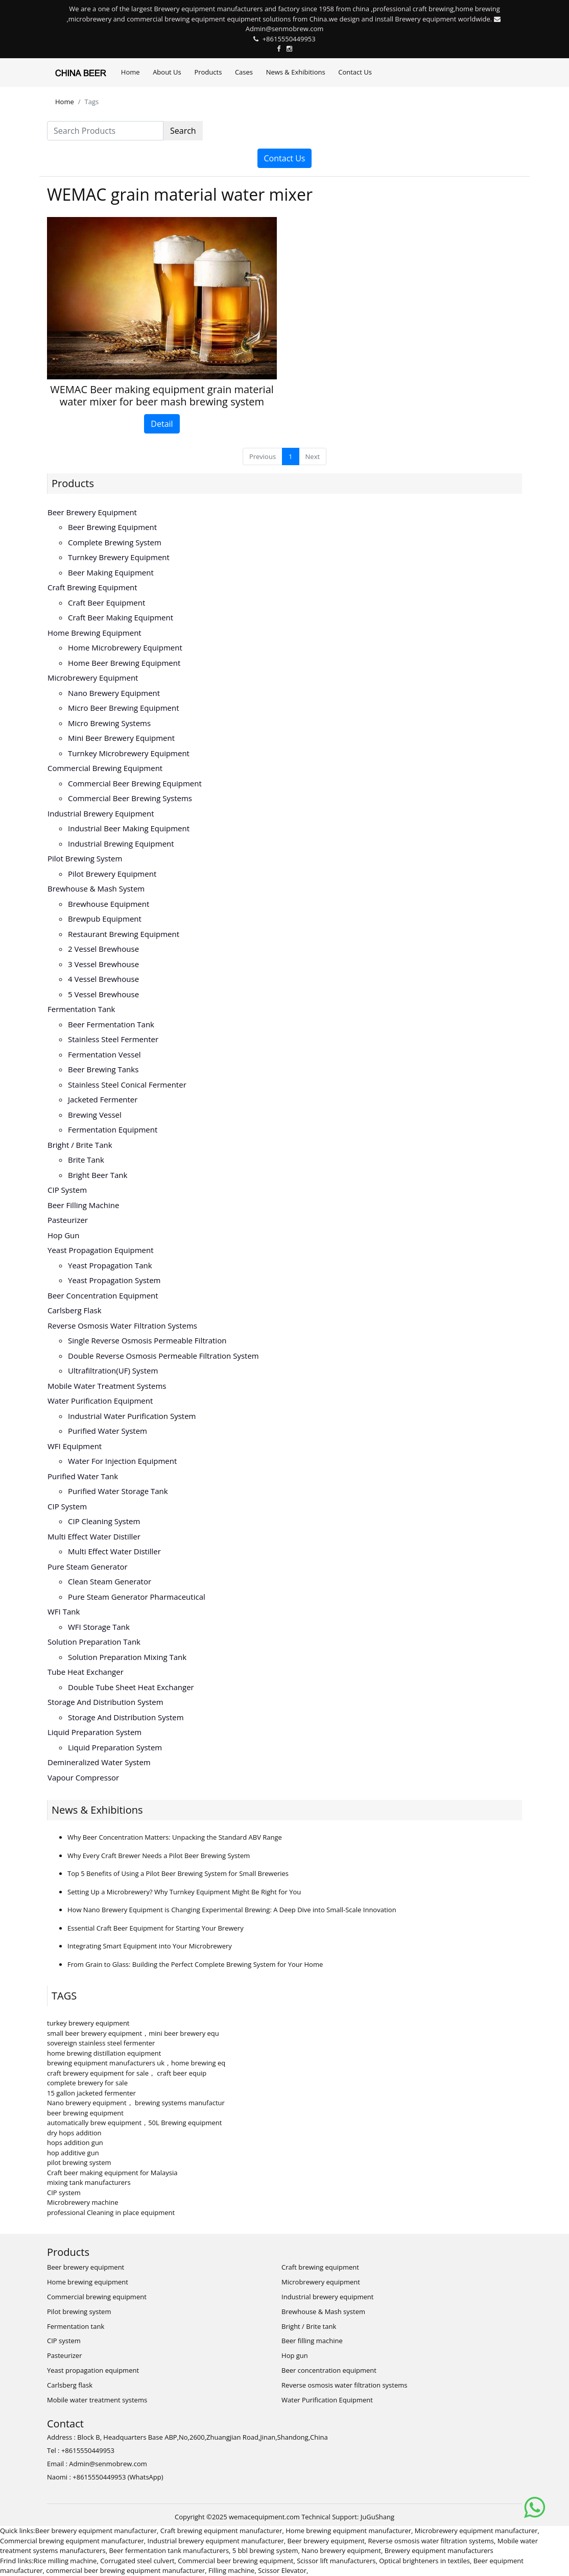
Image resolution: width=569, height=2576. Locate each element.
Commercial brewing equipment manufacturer (72, 2540)
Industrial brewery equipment (101, 813)
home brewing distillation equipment (104, 2053)
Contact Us (355, 72)
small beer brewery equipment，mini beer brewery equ (133, 2033)
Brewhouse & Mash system (96, 888)
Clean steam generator (109, 1581)
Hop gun (63, 1235)
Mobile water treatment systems (107, 1386)
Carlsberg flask (75, 1310)
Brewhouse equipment (108, 904)
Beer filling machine (83, 1205)
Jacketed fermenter (102, 1099)
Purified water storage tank (118, 1491)
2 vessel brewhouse (103, 949)
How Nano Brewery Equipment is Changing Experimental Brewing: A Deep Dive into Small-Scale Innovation (231, 1909)
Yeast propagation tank (110, 1265)
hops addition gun (75, 2142)
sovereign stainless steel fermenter (101, 2043)
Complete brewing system (114, 542)
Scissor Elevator (282, 2570)
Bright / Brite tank (80, 1145)
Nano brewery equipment (114, 693)
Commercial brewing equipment (105, 768)
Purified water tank (83, 1476)
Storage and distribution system (105, 1702)
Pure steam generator (88, 1566)
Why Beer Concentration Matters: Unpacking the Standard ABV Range (174, 1837)
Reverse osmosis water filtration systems (122, 1325)
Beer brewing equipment (112, 527)
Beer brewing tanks (103, 1069)
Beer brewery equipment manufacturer (96, 2530)
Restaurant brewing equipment (123, 934)
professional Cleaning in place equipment (111, 2212)
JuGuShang (377, 2516)
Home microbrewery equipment (125, 647)
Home (130, 72)
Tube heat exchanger (86, 1672)
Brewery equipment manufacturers (439, 2550)
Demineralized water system (99, 1762)
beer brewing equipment (85, 2112)
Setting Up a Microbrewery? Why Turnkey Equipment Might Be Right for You (184, 1891)
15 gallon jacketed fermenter (91, 2093)
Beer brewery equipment (92, 512)
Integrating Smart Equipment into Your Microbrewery (149, 1946)
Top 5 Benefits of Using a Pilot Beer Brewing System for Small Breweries (178, 1873)
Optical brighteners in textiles (424, 2560)
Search (183, 130)
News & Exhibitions (295, 72)
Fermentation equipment (112, 1129)
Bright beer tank (97, 1175)
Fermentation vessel (104, 1054)
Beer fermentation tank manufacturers (169, 2550)
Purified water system (107, 1431)
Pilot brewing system (85, 858)
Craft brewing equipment (92, 587)
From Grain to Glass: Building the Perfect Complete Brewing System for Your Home (195, 1964)
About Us (167, 72)
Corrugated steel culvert (137, 2560)
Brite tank (86, 1159)
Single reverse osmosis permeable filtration (147, 1340)
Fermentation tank (81, 1009)
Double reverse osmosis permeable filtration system (163, 1356)
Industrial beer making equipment (128, 828)
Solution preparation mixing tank (127, 1657)
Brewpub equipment (104, 918)
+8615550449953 (289, 38)
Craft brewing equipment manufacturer (221, 2530)
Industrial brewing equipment (121, 843)
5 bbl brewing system (265, 2550)
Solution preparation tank (94, 1641)
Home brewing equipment (94, 633)
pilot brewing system (79, 2162)
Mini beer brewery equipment (121, 738)
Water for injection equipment (122, 1461)
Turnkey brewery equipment (119, 557)
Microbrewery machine (82, 2202)
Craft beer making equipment (120, 617)
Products (208, 72)
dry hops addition (74, 2132)
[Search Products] (105, 130)
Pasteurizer (68, 1220)
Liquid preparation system (94, 1732)
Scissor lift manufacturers (336, 2560)
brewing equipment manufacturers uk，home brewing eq (136, 2062)
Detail (162, 423)
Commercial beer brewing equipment (135, 783)
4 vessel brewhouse (103, 979)
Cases (244, 72)
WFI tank (64, 1611)
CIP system (67, 1190)
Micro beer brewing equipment (123, 708)
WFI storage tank (99, 1627)
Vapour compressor (83, 1777)
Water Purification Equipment (100, 1400)
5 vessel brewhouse (103, 994)
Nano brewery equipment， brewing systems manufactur (136, 2102)
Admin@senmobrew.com (285, 28)
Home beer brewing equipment (124, 663)
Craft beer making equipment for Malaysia (112, 2172)
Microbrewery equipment (93, 677)
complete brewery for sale (87, 2082)
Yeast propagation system (114, 1280)
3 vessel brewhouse (103, 964)
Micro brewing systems (109, 723)
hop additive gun (73, 2152)
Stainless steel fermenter (113, 1039)
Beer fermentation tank (111, 1024)
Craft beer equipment (106, 602)
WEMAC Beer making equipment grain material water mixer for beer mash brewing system (162, 395)
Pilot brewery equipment (112, 874)
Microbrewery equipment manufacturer (476, 2530)
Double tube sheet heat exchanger (131, 1687)
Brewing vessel (95, 1115)
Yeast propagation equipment (101, 1250)
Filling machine (231, 2570)
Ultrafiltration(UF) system (113, 1370)
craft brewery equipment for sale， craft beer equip (126, 2073)
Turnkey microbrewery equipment (128, 753)
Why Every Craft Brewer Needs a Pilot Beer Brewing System (158, 1855)
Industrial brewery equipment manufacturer (216, 2540)
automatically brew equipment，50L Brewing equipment (134, 2122)
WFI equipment (75, 1446)
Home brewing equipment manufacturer (348, 2530)
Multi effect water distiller (94, 1536)
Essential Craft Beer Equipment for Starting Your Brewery (155, 1928)
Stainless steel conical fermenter (127, 1084)
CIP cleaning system (104, 1521)
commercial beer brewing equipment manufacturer (125, 2570)
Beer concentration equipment (103, 1295)
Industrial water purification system (132, 1416)
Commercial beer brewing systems (130, 798)
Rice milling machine (65, 2560)
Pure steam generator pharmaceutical (136, 1597)
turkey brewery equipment (88, 2023)
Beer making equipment (111, 572)
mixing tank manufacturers (89, 2182)
